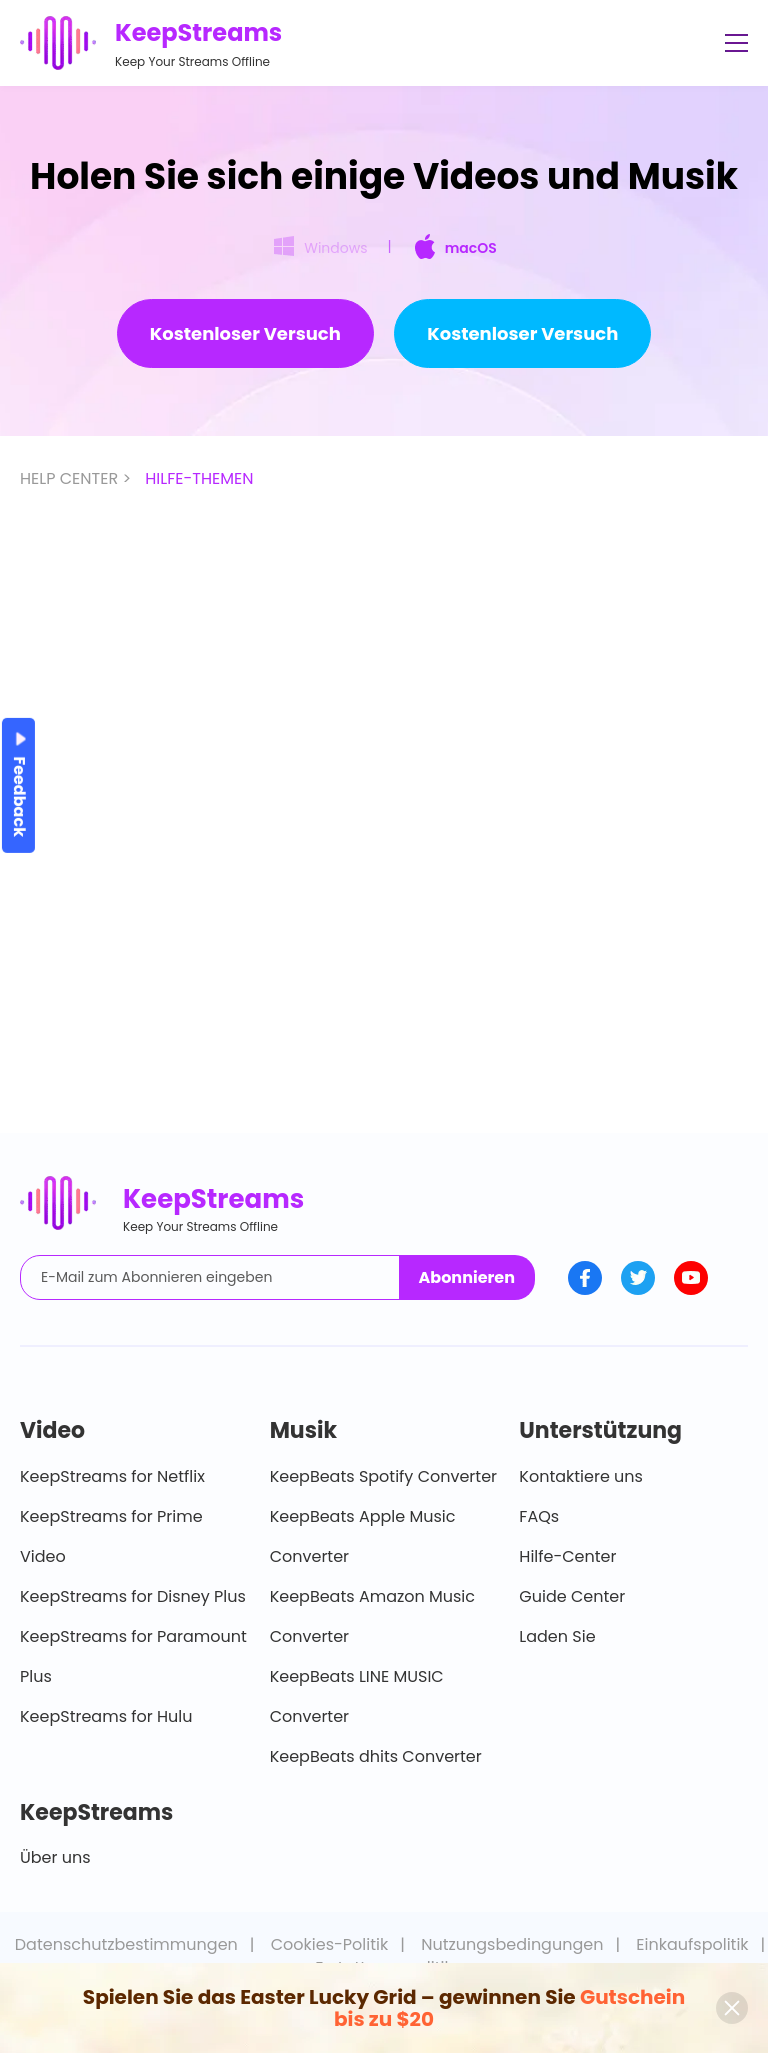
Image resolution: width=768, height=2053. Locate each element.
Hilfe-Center (567, 1556)
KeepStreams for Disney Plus (133, 1596)
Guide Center (572, 1596)
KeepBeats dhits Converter (376, 1756)
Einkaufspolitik (692, 1944)
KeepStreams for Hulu (106, 1716)
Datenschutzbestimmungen (126, 1944)
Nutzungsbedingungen (512, 1944)
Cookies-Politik (329, 1944)
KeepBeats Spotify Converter (383, 1476)
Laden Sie (557, 1636)
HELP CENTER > (77, 478)
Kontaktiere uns (581, 1476)
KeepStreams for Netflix (112, 1476)
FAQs (539, 1516)
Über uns (55, 1857)
